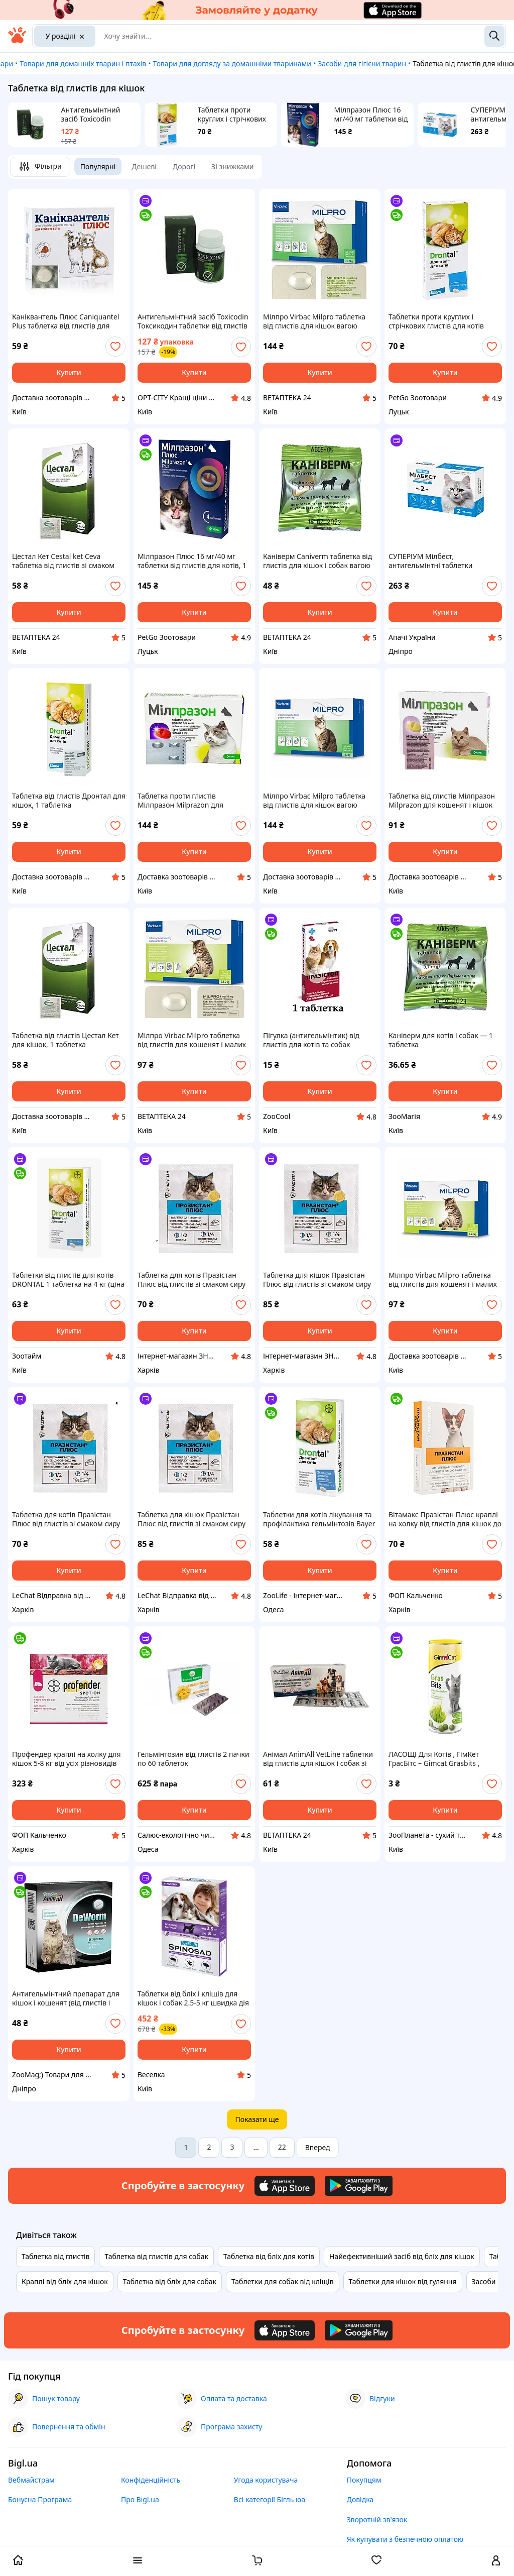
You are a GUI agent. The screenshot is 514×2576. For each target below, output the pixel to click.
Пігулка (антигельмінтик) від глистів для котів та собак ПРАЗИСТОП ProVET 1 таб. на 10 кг (316, 1040)
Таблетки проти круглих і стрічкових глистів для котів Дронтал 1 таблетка (232, 114)
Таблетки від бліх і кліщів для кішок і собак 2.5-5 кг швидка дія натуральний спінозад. (193, 1998)
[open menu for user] (496, 2561)
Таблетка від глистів (55, 2256)
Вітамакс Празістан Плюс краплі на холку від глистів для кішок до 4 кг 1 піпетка (445, 1519)
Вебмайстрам (31, 2480)
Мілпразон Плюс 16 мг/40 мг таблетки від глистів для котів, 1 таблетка (371, 114)
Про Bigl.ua (140, 2499)
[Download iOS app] (284, 2186)
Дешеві (144, 166)
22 (282, 2147)
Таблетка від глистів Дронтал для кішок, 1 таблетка (68, 801)
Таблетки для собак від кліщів (282, 2281)
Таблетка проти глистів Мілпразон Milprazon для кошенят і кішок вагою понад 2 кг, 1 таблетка (190, 801)
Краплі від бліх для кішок (65, 2281)
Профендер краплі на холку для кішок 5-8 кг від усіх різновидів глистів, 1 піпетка (66, 1759)
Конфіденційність (150, 2480)
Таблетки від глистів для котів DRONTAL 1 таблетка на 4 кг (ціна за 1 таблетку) (68, 1280)
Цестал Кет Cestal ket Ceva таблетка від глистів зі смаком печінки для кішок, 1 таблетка (63, 561)
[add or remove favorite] (115, 347)
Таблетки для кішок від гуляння (403, 2281)
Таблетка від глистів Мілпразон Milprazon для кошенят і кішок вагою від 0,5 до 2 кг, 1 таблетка (443, 801)
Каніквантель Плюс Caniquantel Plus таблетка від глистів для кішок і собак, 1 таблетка (65, 321)
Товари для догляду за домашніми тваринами (232, 63)
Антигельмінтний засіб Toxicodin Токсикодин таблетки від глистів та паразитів (97, 114)
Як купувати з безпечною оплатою (405, 2539)
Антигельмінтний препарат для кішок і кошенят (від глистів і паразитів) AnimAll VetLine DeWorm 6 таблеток (65, 1998)
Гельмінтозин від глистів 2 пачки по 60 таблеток (193, 1759)
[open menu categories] (137, 2561)
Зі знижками (232, 166)
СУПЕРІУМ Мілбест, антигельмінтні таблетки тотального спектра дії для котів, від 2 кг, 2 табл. (444, 561)
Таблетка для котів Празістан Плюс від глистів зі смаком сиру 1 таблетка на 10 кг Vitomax (191, 1280)
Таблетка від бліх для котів (268, 2256)
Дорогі (184, 166)
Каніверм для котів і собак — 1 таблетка (441, 1040)
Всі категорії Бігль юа (269, 2499)
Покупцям (364, 2480)
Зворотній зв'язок (377, 2519)
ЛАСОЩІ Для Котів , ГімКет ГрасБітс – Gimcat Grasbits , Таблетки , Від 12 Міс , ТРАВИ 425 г (444, 1759)
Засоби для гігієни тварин (362, 63)
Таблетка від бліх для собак (169, 2281)
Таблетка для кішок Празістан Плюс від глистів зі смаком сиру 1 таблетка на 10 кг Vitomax (317, 1280)
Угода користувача (266, 2480)
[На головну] (17, 40)
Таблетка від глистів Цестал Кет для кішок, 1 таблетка (65, 1040)
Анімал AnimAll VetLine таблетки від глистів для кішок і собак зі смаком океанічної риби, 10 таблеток (318, 1759)
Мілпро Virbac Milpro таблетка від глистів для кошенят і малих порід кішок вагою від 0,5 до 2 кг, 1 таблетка (194, 1040)
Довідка (360, 2499)
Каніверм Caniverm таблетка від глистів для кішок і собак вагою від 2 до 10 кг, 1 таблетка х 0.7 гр (318, 561)
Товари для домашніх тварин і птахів (83, 63)
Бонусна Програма (40, 2499)
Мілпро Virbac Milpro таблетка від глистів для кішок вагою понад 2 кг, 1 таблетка (314, 321)
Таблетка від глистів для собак (156, 2256)
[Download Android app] (359, 2186)
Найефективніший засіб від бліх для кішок (401, 2256)
